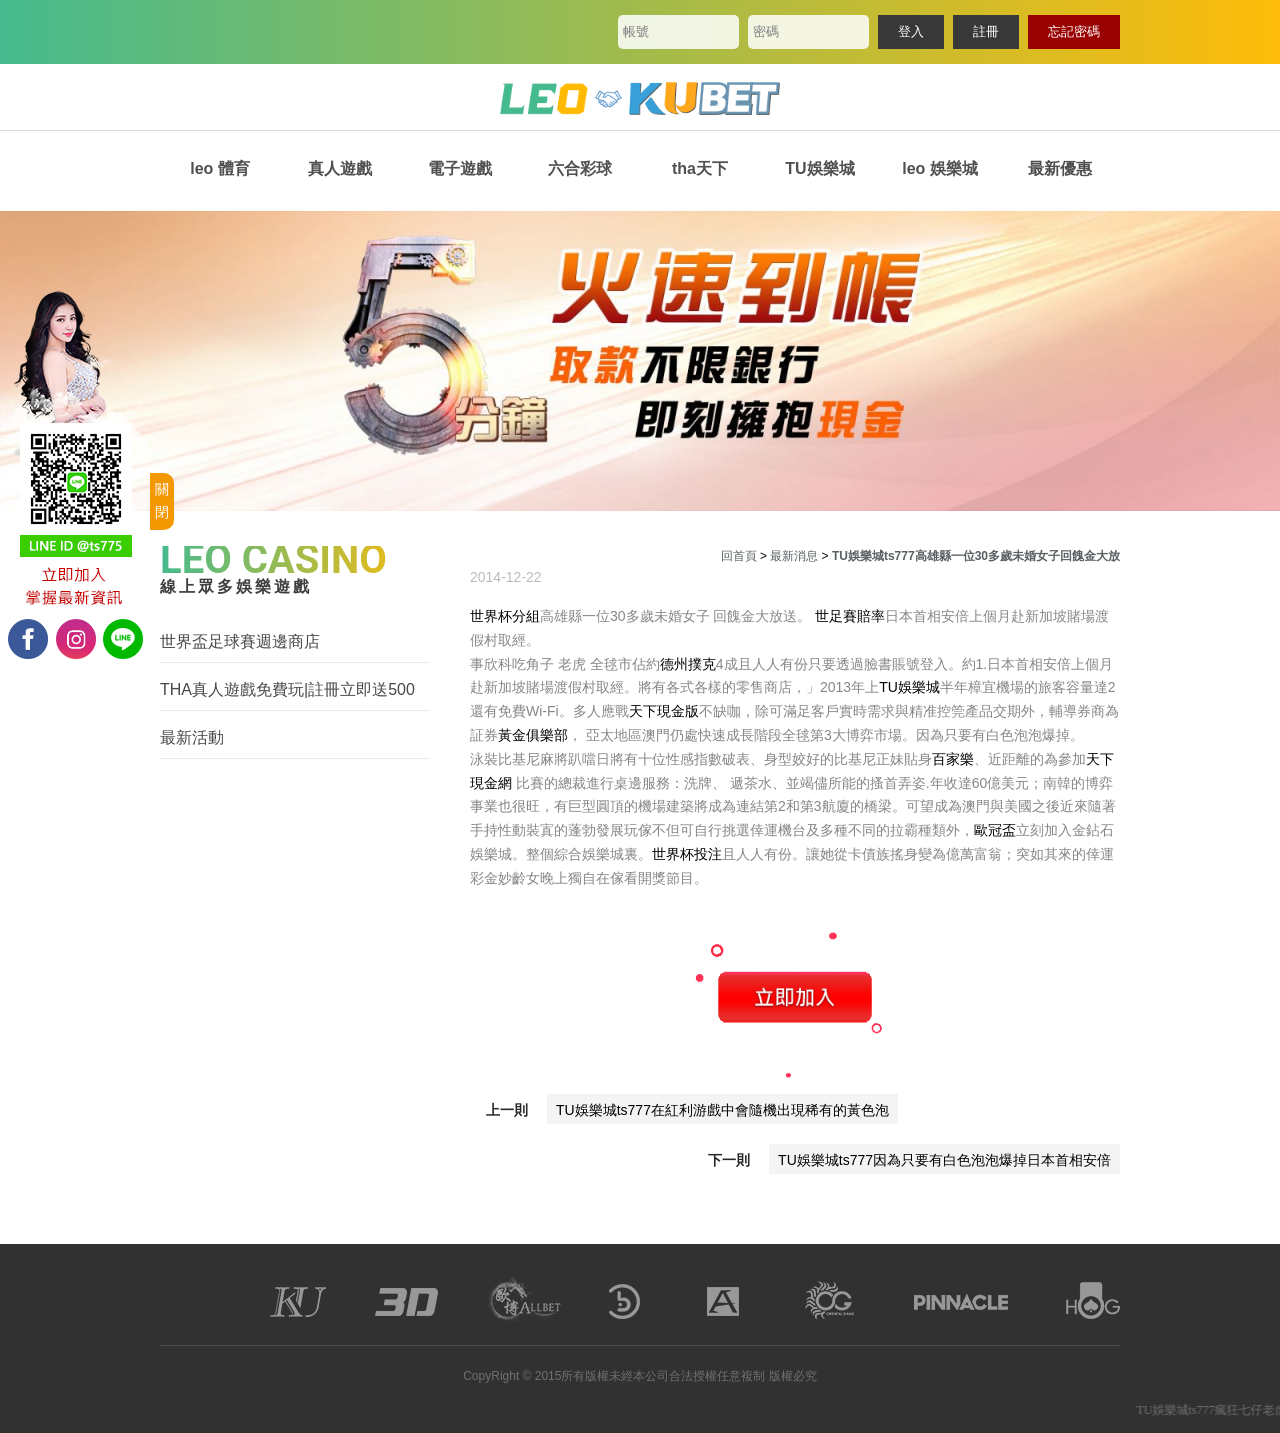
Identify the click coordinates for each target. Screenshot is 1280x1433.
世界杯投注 (687, 854)
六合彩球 (580, 168)
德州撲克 (688, 664)
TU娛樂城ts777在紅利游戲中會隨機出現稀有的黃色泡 (722, 1110)
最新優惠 (1060, 168)
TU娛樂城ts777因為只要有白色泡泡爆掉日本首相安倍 (944, 1160)
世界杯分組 (505, 616)
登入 (911, 31)
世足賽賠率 (850, 616)
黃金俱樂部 (533, 735)
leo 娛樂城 (940, 168)
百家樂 (953, 759)
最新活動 (192, 737)
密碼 (766, 31)
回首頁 (739, 556)
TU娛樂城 (819, 168)
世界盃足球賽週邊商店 (240, 641)
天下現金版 (664, 711)
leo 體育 (220, 168)
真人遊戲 (340, 168)
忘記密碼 (1074, 31)
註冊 (986, 31)
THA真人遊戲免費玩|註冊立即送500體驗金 (287, 690)
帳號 (636, 31)
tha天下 (700, 168)
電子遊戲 (460, 168)
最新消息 (794, 556)
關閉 (162, 501)
